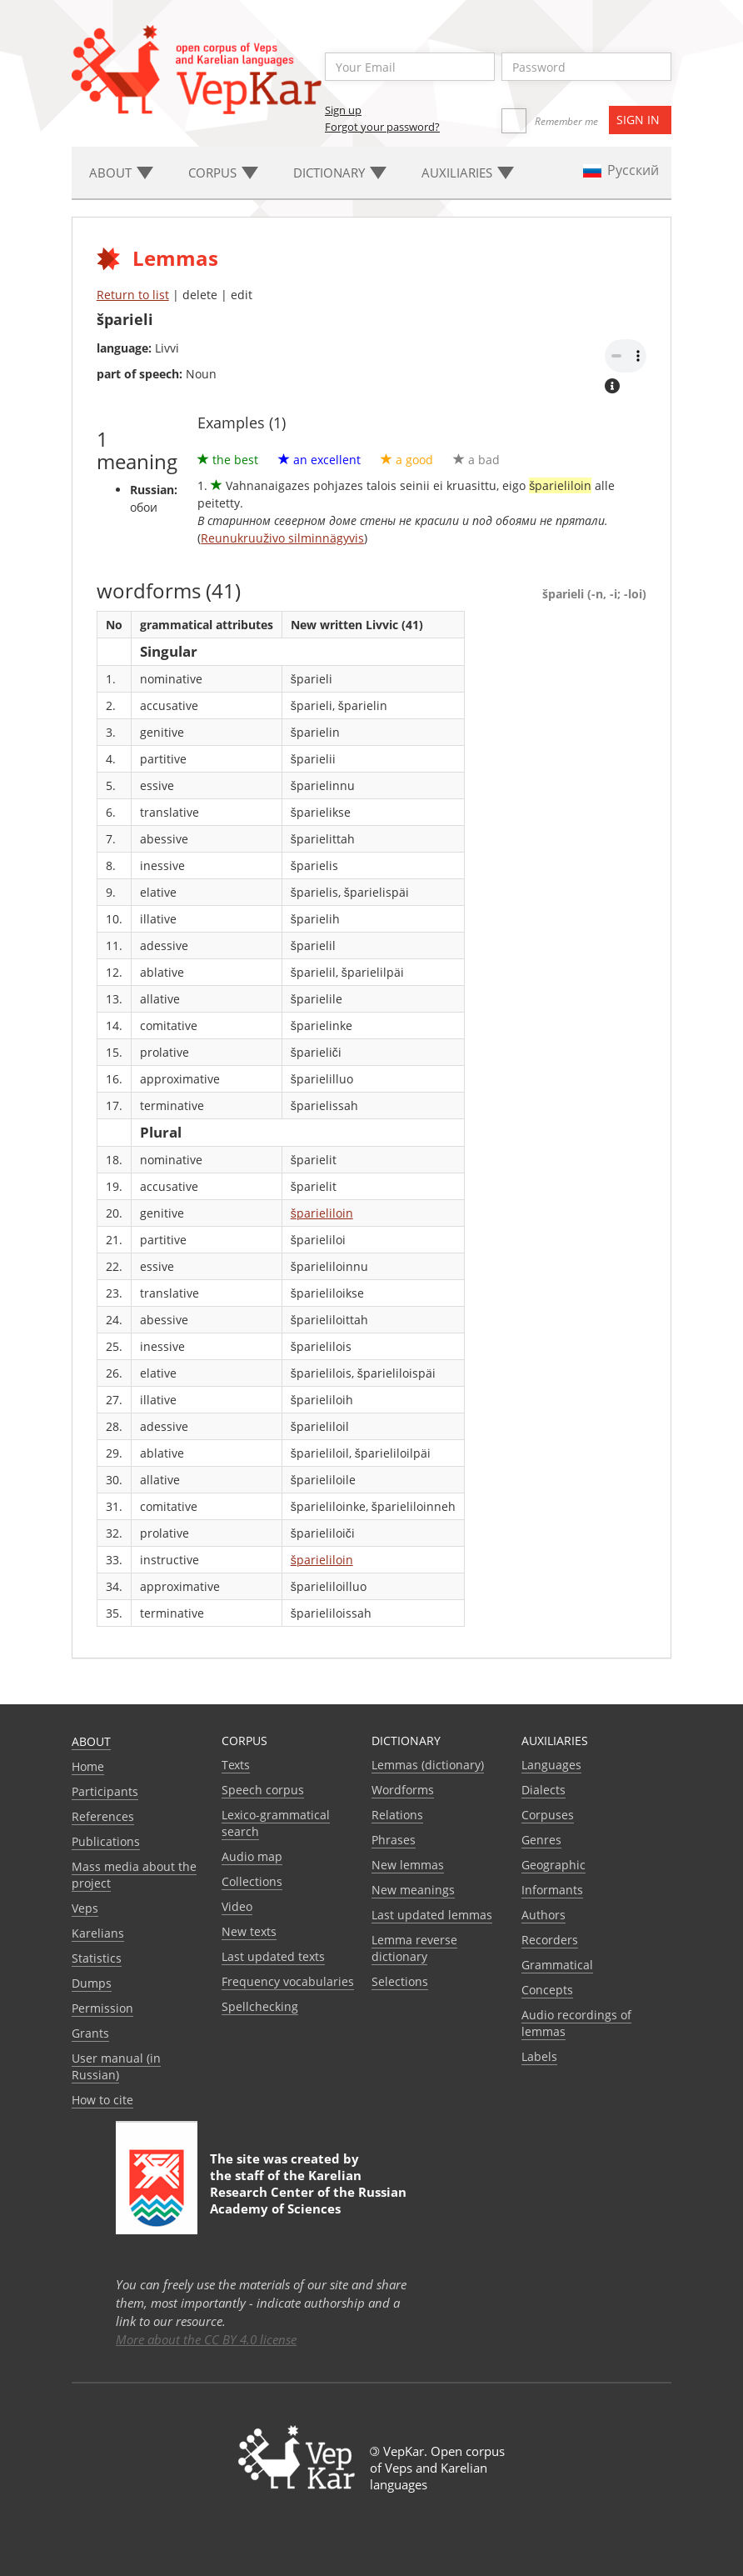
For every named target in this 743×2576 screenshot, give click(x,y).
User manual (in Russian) (116, 2066)
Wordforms (403, 1790)
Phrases (394, 1840)
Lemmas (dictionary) (428, 1765)
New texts (249, 1931)
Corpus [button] (223, 172)
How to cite (102, 2100)
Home (88, 1766)
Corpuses (547, 1815)
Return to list (133, 295)
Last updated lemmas (432, 1915)
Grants (90, 2033)
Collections (252, 1881)
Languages (551, 1765)
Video (237, 1906)
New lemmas (408, 1865)
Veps (85, 1908)
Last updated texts (273, 1956)
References (103, 1816)
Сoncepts (547, 1990)
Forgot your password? (382, 126)
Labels (539, 2056)
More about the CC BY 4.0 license (206, 2339)
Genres (541, 1840)
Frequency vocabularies (288, 1981)
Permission (102, 2008)
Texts (236, 1765)
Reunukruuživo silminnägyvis (282, 538)
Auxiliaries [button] (467, 172)
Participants (105, 1791)
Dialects (543, 1790)
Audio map (252, 1856)
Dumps (92, 1983)
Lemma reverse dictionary (414, 1948)
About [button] (121, 172)
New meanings (413, 1890)
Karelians (98, 1933)
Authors (543, 1915)
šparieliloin (322, 1213)
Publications (106, 1841)
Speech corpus (263, 1790)
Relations (397, 1815)
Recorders (549, 1940)
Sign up (343, 110)
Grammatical (557, 1965)
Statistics (97, 1958)
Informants (552, 1890)
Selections (400, 1981)
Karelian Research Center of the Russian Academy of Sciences (308, 2192)
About (91, 1741)
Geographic (553, 1865)
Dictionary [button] (339, 172)
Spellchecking (260, 2006)
